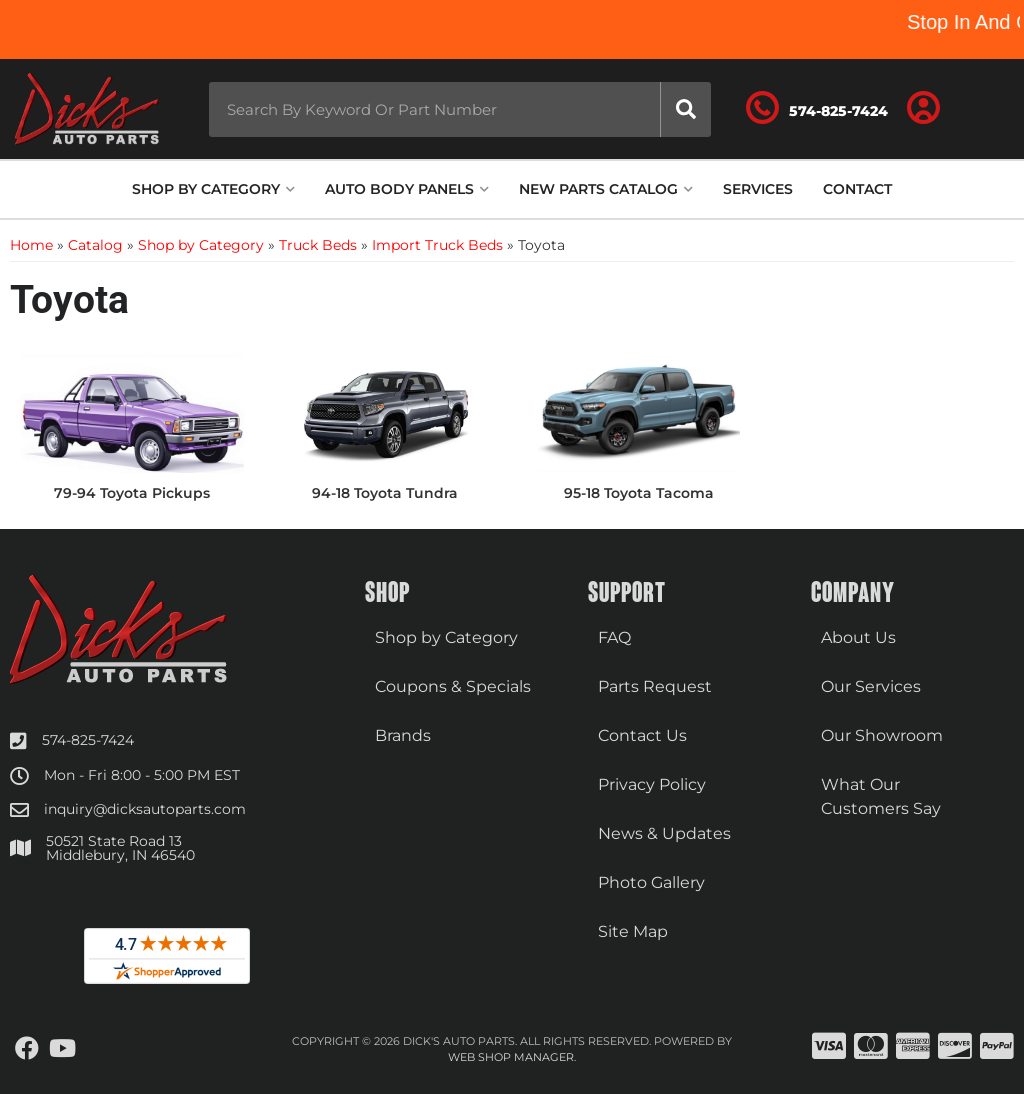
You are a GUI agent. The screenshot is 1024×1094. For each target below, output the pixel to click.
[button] (460, 109)
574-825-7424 (88, 740)
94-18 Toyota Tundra (385, 493)
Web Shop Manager (511, 1057)
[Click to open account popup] (923, 109)
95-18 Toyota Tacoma (639, 493)
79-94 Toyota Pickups (132, 493)
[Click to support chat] (817, 109)
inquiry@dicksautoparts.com (145, 809)
